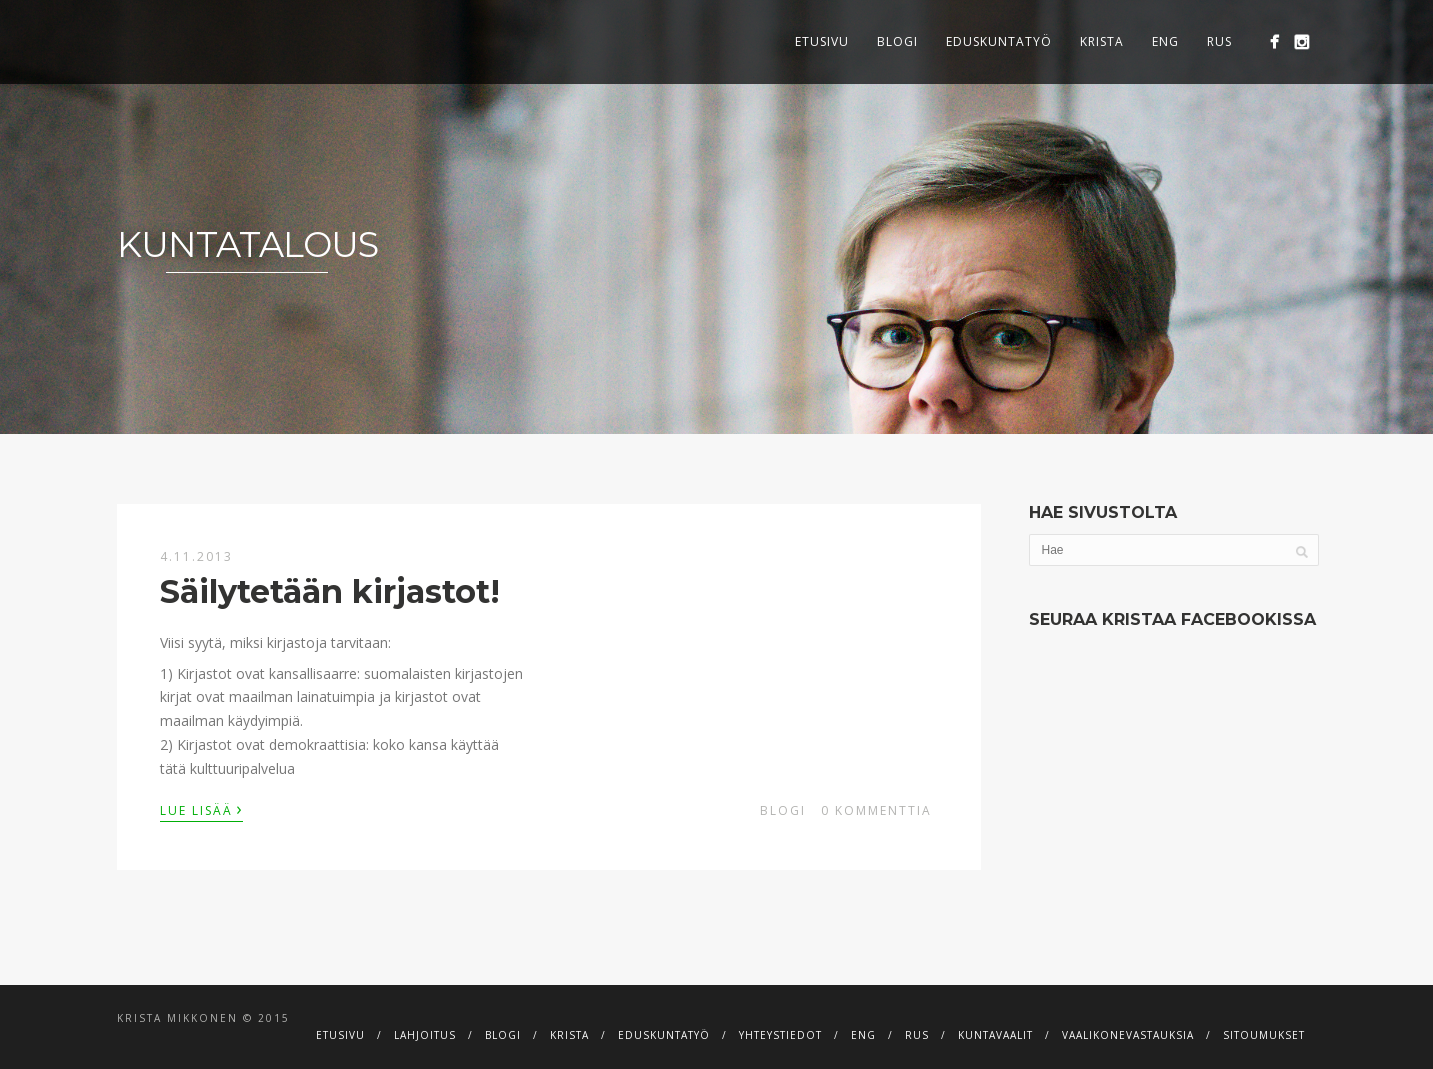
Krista (1102, 41)
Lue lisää (201, 809)
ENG (1165, 41)
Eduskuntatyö (999, 41)
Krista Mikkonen (177, 1018)
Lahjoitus (425, 1035)
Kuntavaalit (995, 1035)
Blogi (897, 41)
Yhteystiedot (780, 1035)
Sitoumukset (1264, 1035)
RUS (1219, 41)
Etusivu (822, 41)
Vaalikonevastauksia (1128, 1035)
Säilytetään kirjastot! (330, 591)
